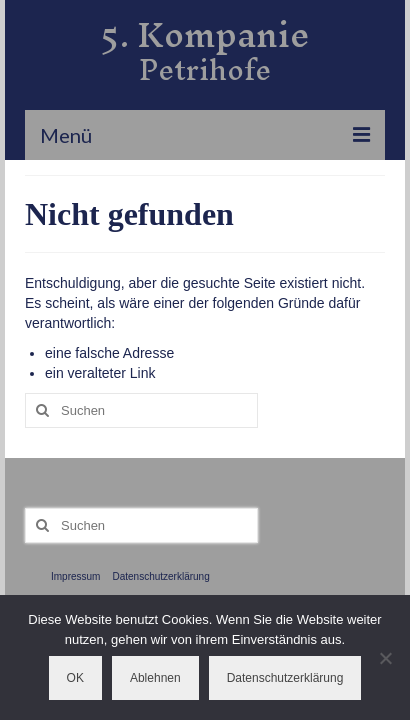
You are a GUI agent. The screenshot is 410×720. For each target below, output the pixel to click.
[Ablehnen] (385, 658)
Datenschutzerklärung (285, 678)
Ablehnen (155, 678)
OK (75, 678)
